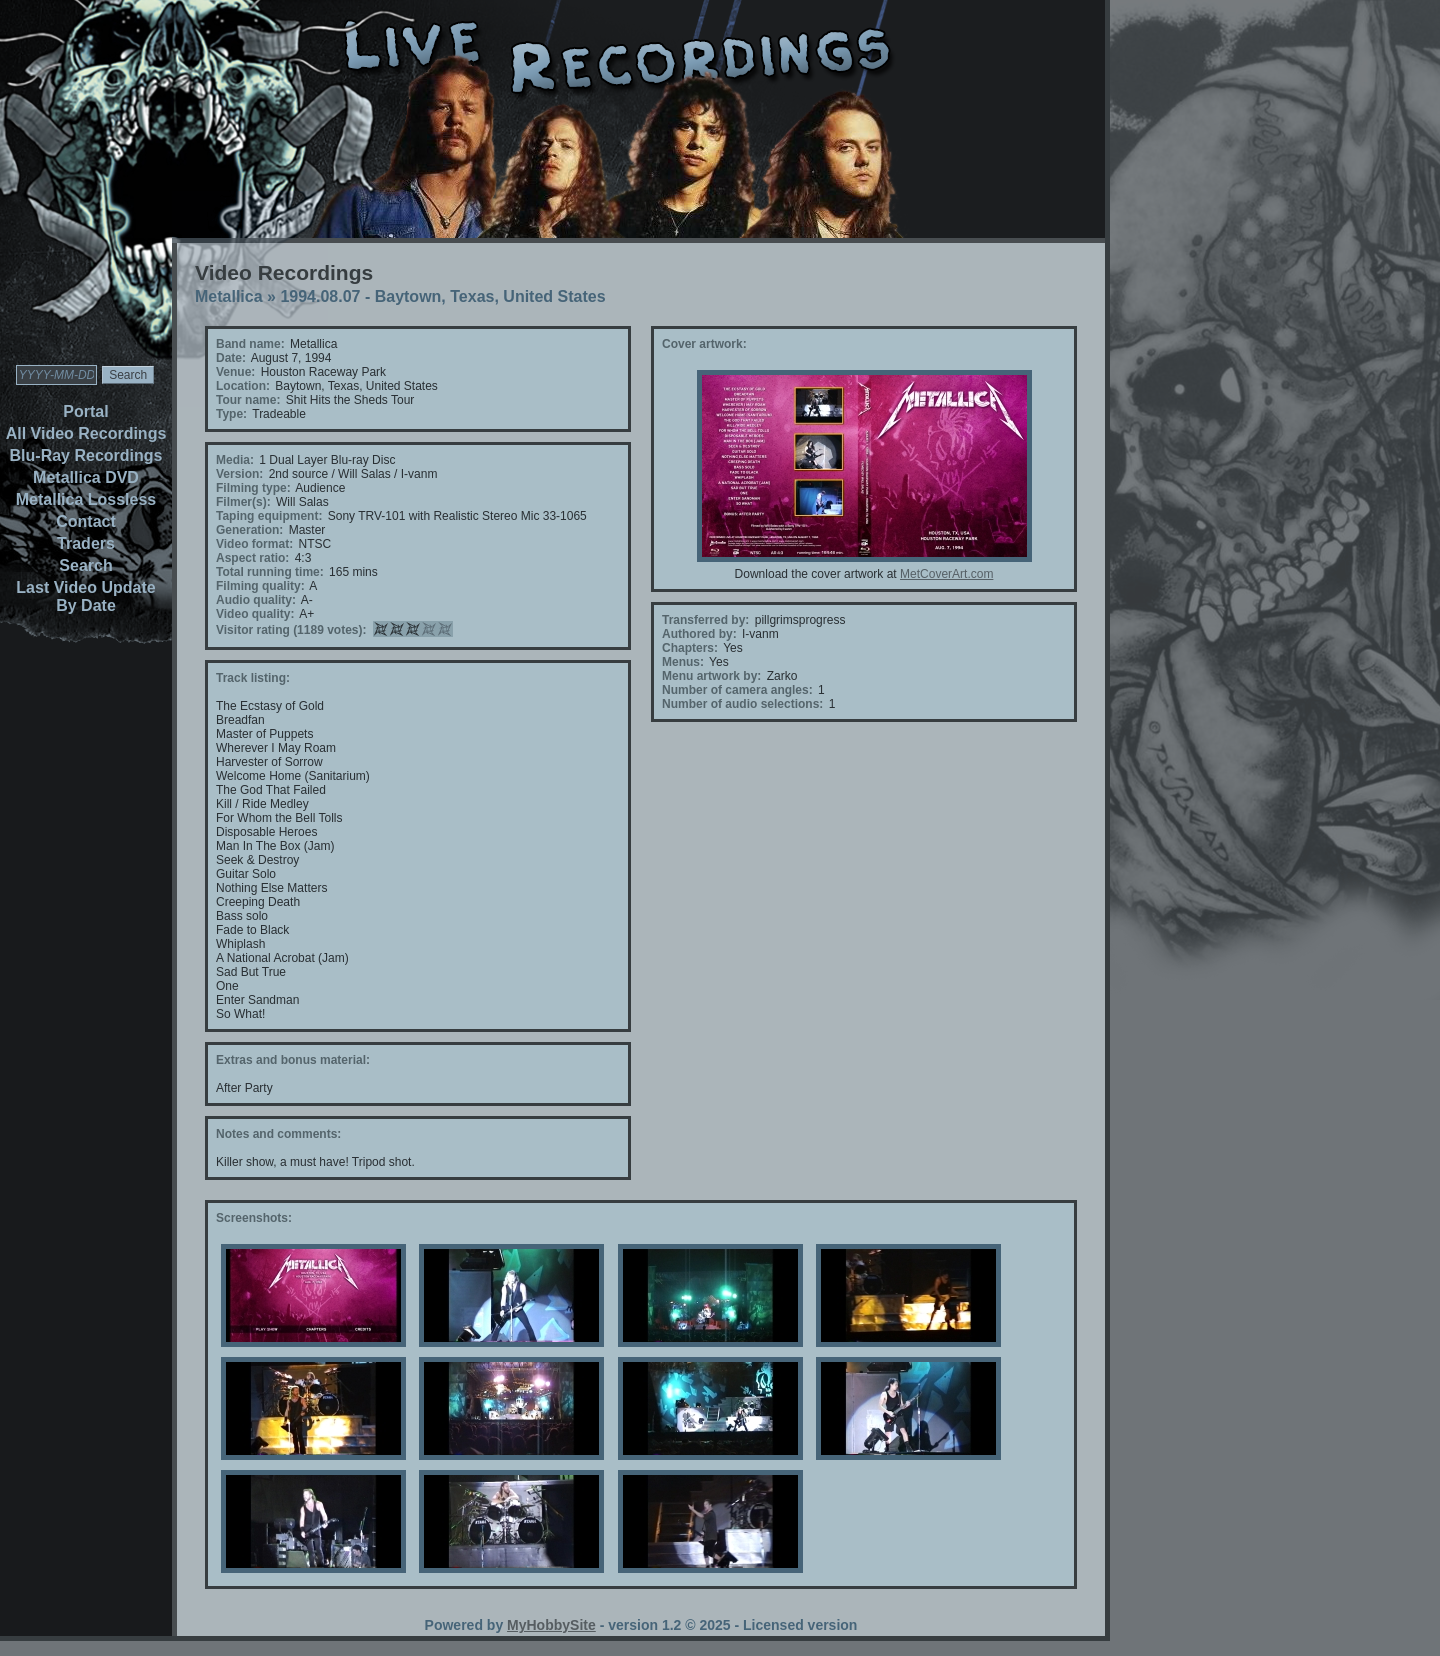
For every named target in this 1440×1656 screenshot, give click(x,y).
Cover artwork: (704, 344)
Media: (235, 460)
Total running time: (270, 572)
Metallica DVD (86, 477)
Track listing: (253, 678)
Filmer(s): (243, 502)
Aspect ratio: (252, 558)
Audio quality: (256, 600)
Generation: (249, 530)
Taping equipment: (269, 516)
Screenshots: (254, 1218)
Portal (85, 411)
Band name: (250, 344)
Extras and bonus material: (293, 1060)
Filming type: (253, 488)
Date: (231, 358)
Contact (86, 521)
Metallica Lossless (86, 499)
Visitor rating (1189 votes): (291, 630)
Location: (243, 386)
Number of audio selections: (742, 704)
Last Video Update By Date (85, 596)
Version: (239, 474)
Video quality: (255, 614)
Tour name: (248, 400)
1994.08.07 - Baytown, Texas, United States (442, 296)
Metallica (229, 296)
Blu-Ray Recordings (86, 455)
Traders (86, 543)
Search (85, 565)
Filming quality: (260, 586)
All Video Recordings (86, 433)
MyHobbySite (551, 1625)
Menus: (683, 662)
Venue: (235, 372)
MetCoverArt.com (946, 574)
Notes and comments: (278, 1134)
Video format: (254, 544)
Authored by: (699, 634)
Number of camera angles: (737, 690)
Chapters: (690, 648)
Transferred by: (705, 620)
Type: (231, 414)
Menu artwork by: (711, 676)
